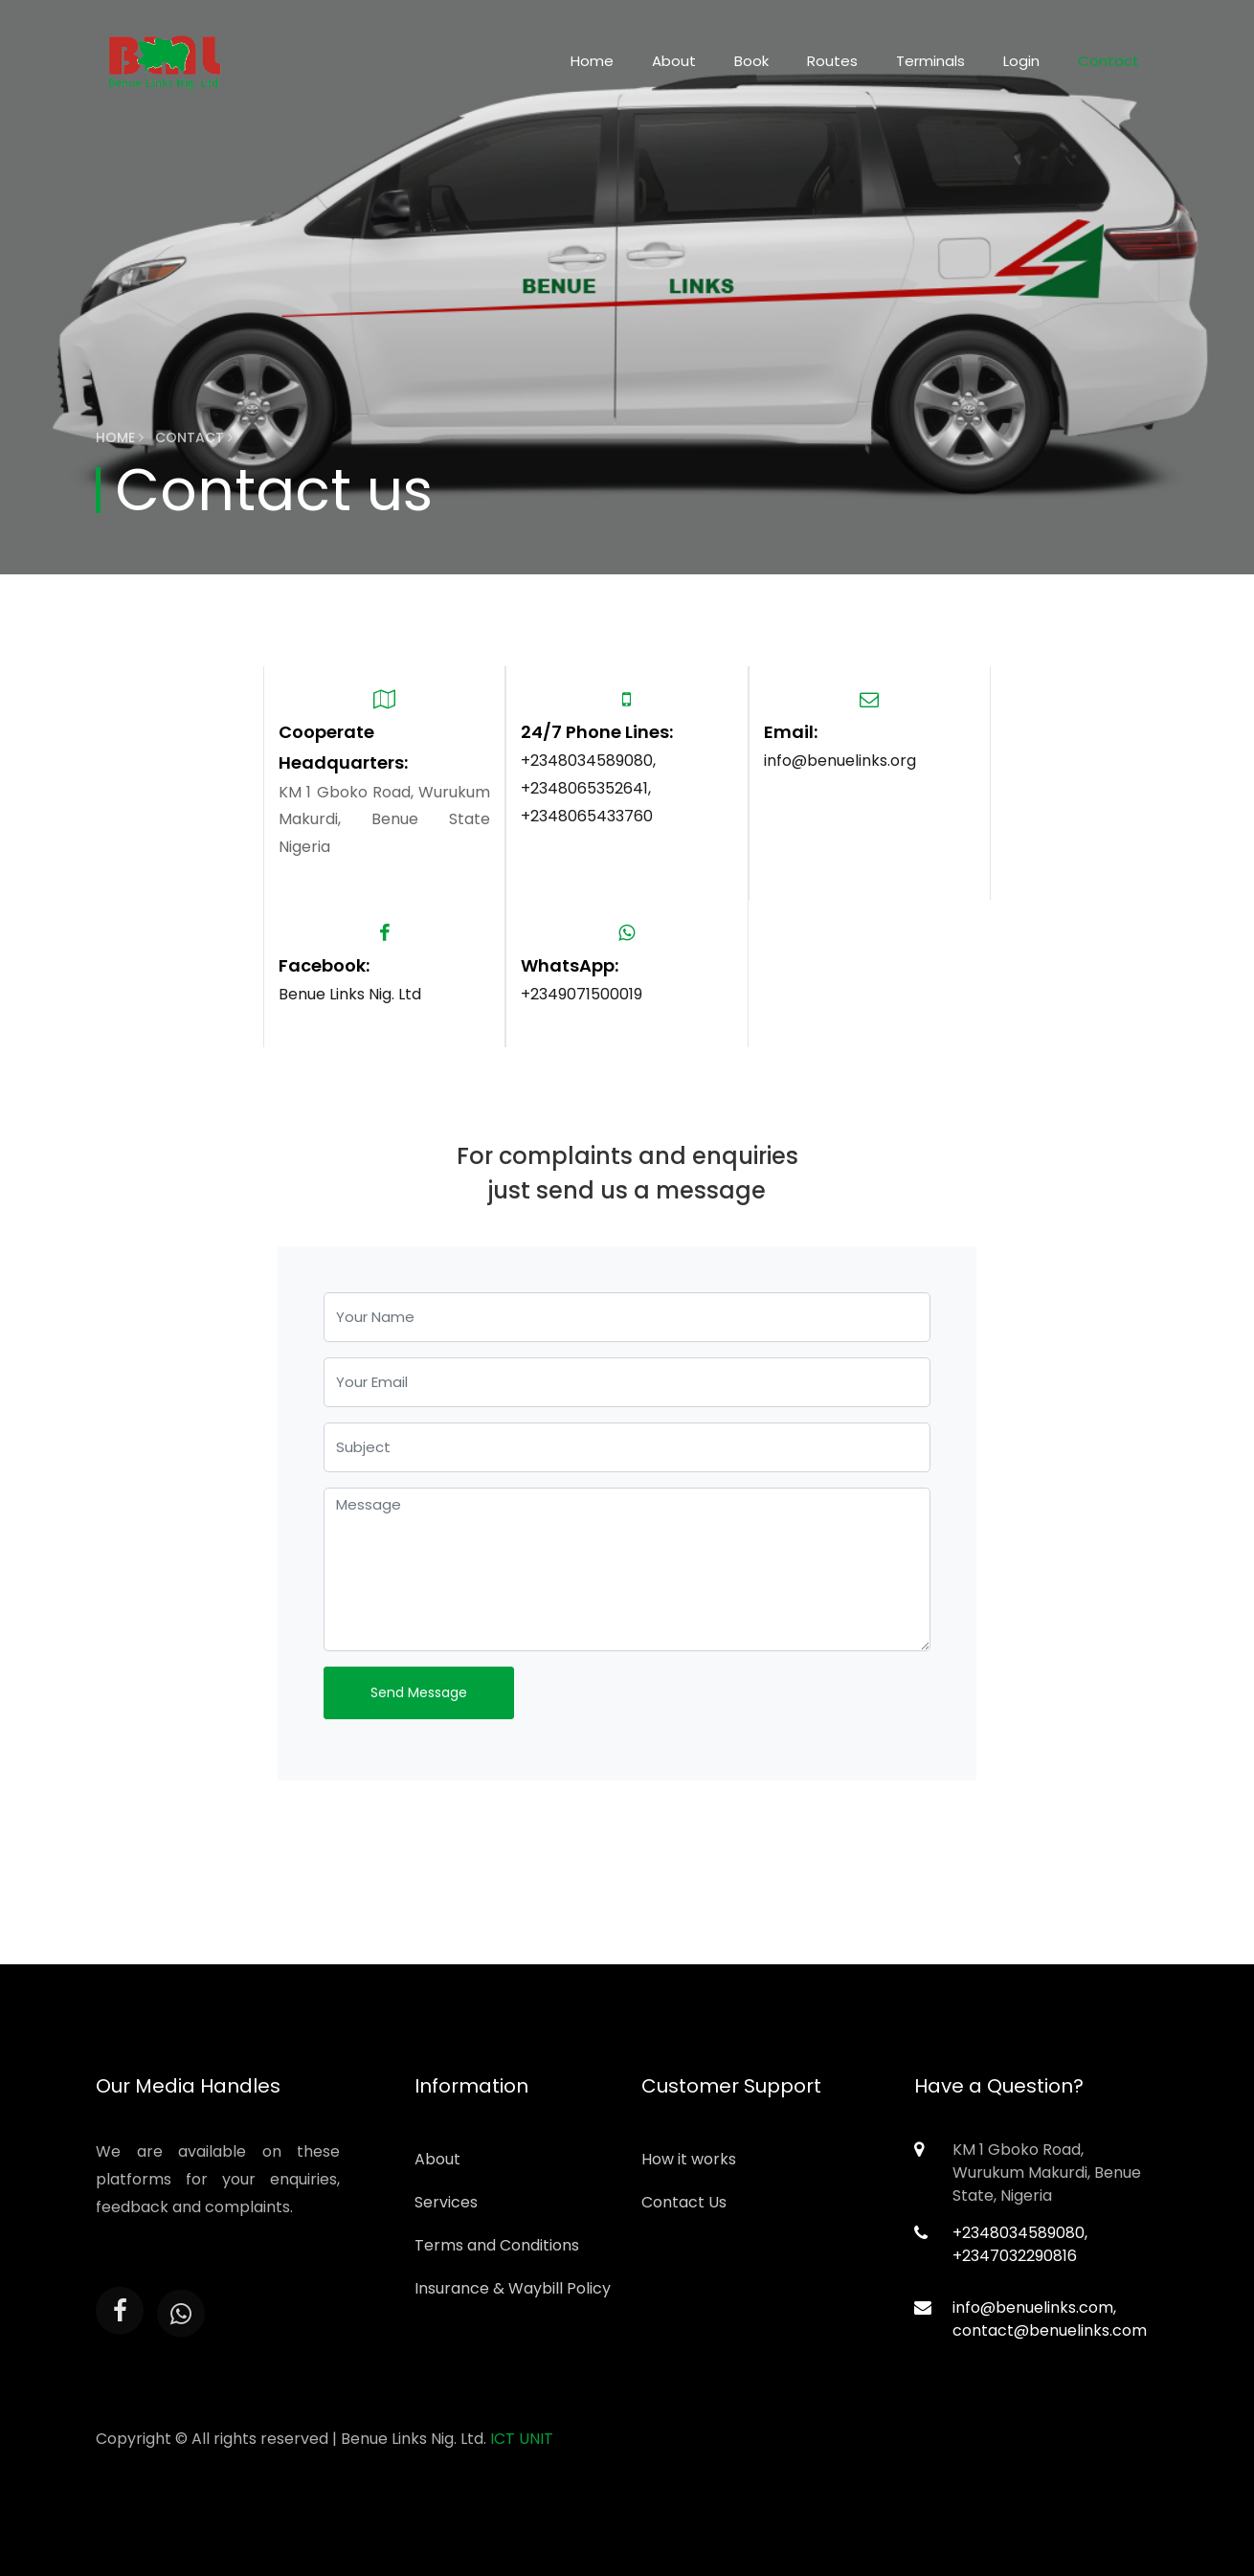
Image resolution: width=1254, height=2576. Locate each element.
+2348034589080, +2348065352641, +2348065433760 (588, 788)
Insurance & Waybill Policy (512, 2288)
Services (446, 2202)
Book (751, 61)
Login (1021, 61)
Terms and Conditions (496, 2245)
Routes (832, 61)
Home (592, 61)
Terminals (930, 61)
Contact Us (684, 2202)
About (674, 61)
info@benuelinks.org (840, 761)
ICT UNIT (521, 2439)
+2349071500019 (581, 994)
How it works (688, 2159)
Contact (1108, 61)
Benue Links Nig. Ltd (350, 994)
